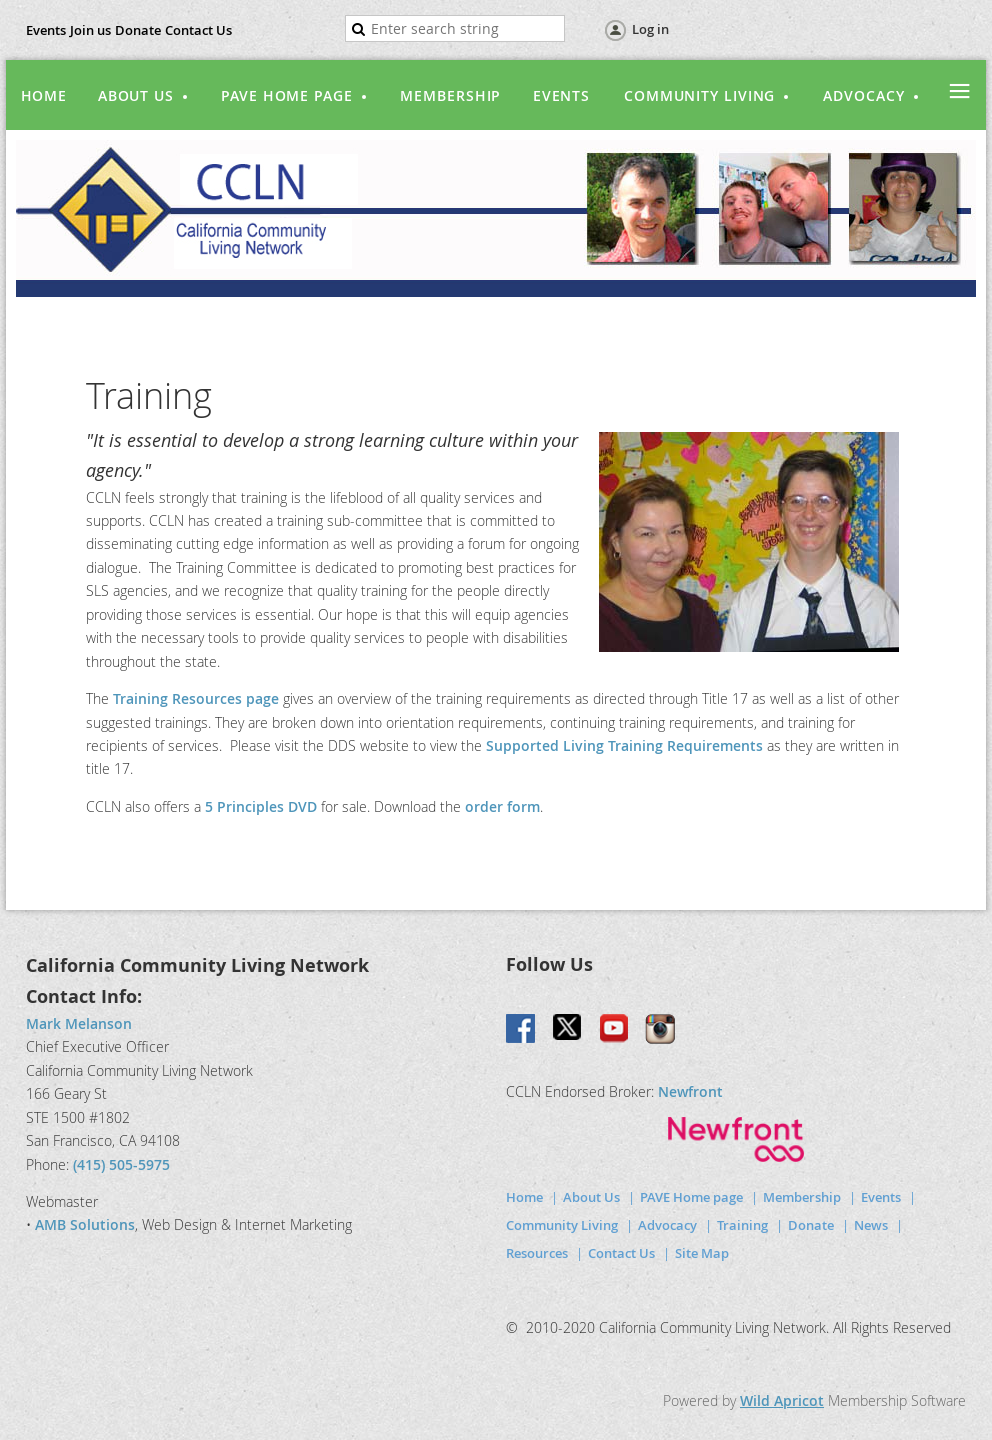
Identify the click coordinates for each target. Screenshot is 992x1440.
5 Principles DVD (263, 806)
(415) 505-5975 (121, 1164)
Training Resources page (196, 698)
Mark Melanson (79, 1023)
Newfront (690, 1091)
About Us (591, 1197)
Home (524, 1197)
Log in (650, 29)
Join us (90, 30)
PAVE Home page (691, 1197)
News (871, 1225)
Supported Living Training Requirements (624, 745)
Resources (537, 1253)
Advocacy (667, 1225)
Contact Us (198, 30)
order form (502, 806)
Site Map (702, 1253)
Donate (138, 30)
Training (742, 1225)
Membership (802, 1197)
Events (46, 30)
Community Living (562, 1225)
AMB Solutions (85, 1224)
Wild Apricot (782, 1400)
